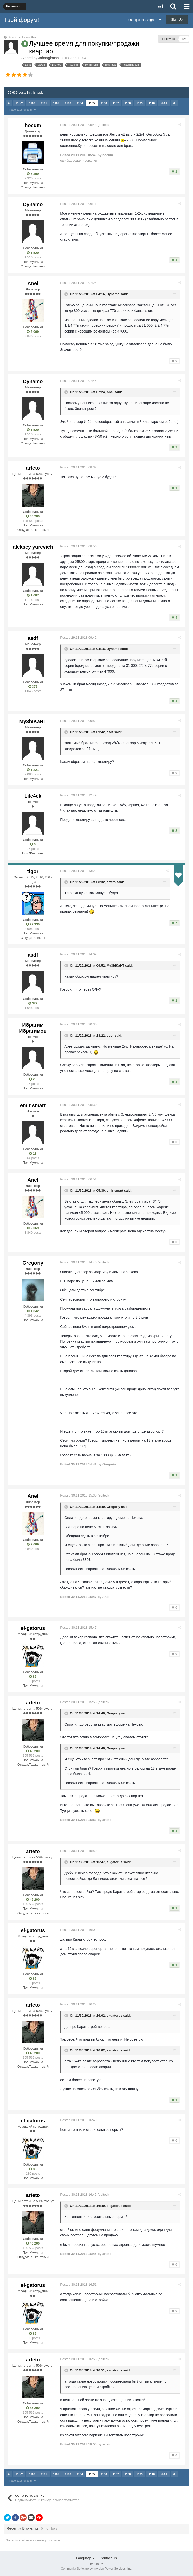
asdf (33, 638)
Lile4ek (32, 796)
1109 (139, 103)
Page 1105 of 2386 (22, 109)
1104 (80, 103)
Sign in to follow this (22, 37)
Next (163, 103)
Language (85, 2558)
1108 (127, 103)
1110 (151, 103)
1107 (115, 103)
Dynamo (33, 204)
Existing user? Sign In (143, 20)
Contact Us (108, 2558)
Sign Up (177, 19)
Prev (19, 103)
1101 (44, 103)
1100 (32, 103)
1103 (68, 103)
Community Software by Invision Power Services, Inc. (96, 2568)
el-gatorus (33, 1628)
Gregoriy (32, 1263)
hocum (33, 125)
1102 (56, 103)
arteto (33, 468)
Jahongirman (48, 58)
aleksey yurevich (33, 547)
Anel (32, 283)
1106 (104, 103)
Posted (80, 125)
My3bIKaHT (33, 721)
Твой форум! (21, 19)
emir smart (33, 1105)
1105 (91, 103)
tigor (32, 871)
